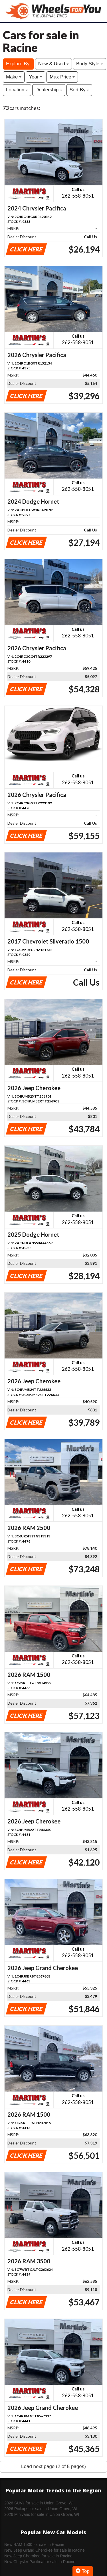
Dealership (48, 89)
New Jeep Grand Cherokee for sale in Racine (44, 2550)
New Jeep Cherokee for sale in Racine (38, 2556)
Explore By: (18, 63)
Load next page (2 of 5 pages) (53, 2466)
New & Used (53, 63)
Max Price (62, 77)
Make (13, 77)
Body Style (89, 63)
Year (35, 77)
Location (17, 89)
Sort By (79, 89)
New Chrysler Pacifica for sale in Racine (39, 2561)
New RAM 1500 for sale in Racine (34, 2544)
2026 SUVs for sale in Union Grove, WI (39, 2503)
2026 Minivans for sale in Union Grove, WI (41, 2514)
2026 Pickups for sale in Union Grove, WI (40, 2508)
